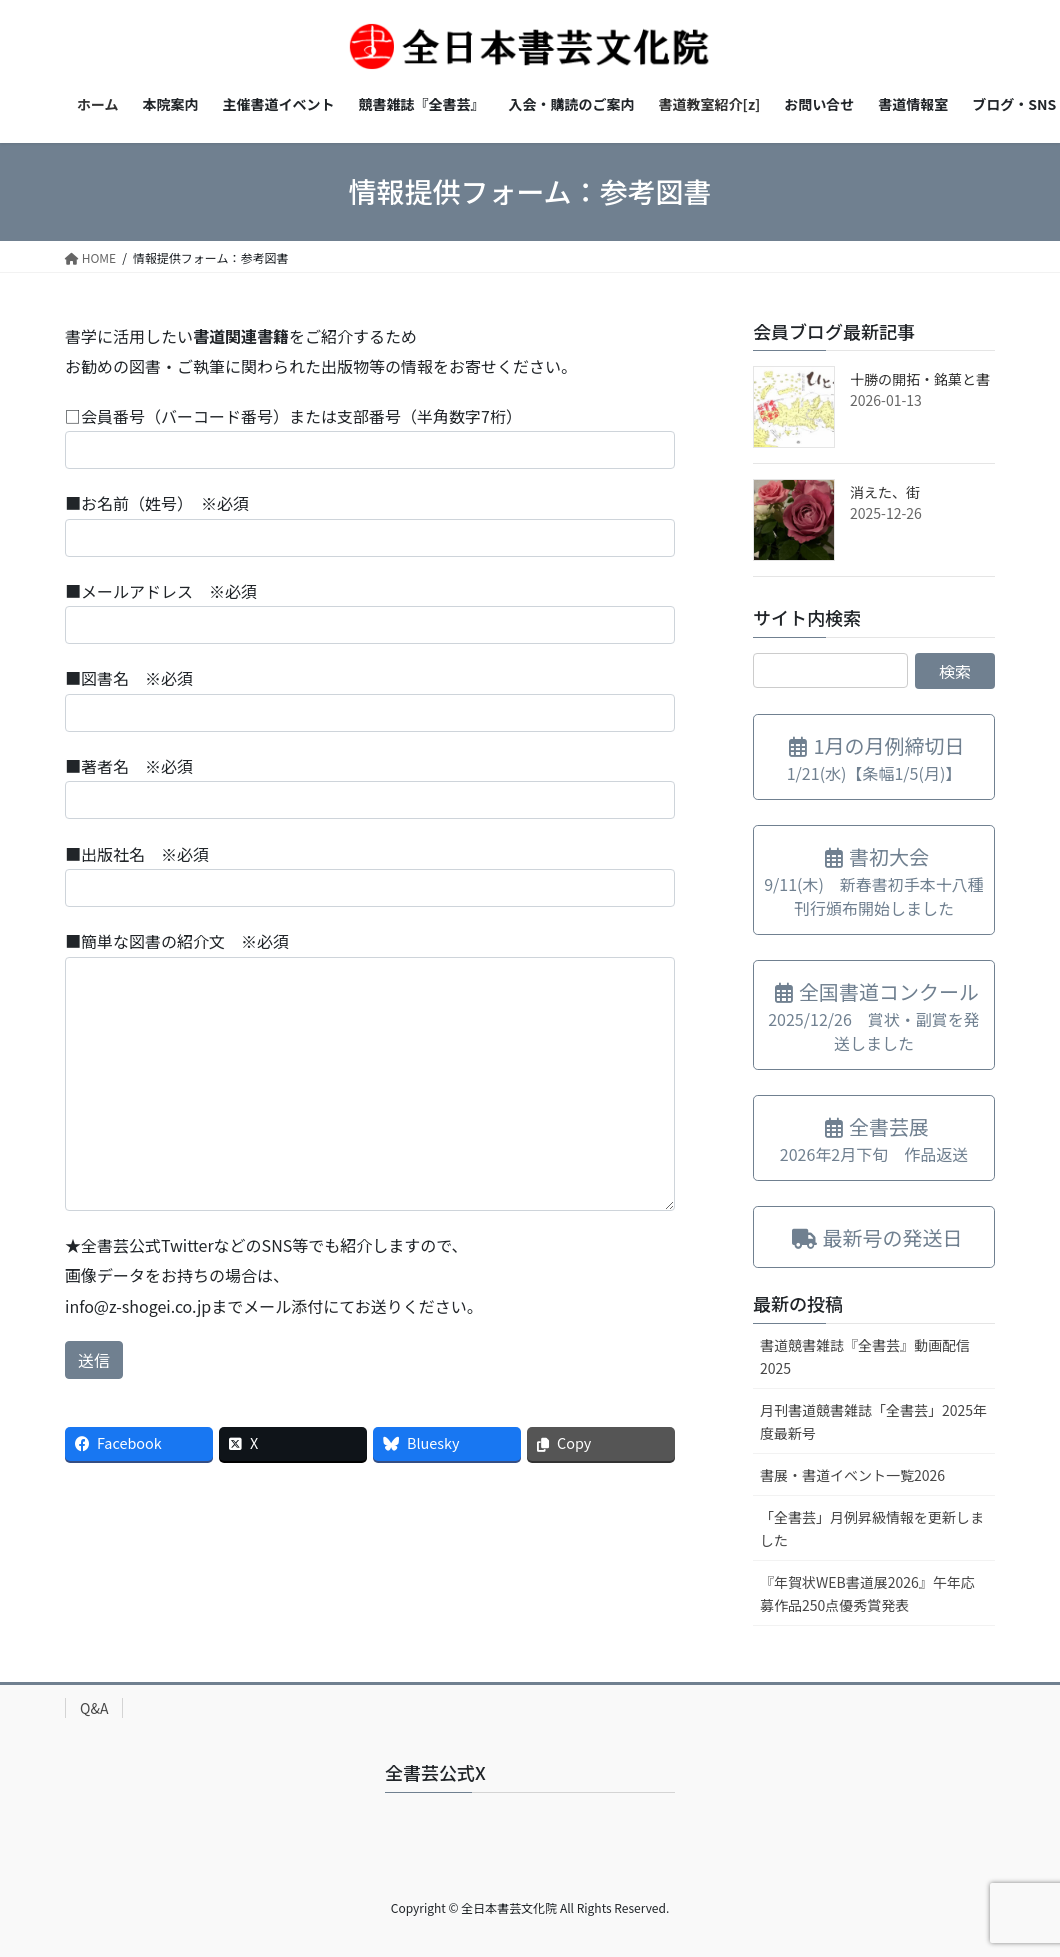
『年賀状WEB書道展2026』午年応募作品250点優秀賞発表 (867, 1593)
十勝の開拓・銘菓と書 (920, 379)
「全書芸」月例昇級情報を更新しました (872, 1528)
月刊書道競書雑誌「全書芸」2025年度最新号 (873, 1421)
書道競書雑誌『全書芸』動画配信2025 (865, 1356)
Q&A (94, 1708)
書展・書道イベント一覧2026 (852, 1475)
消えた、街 (885, 492)
